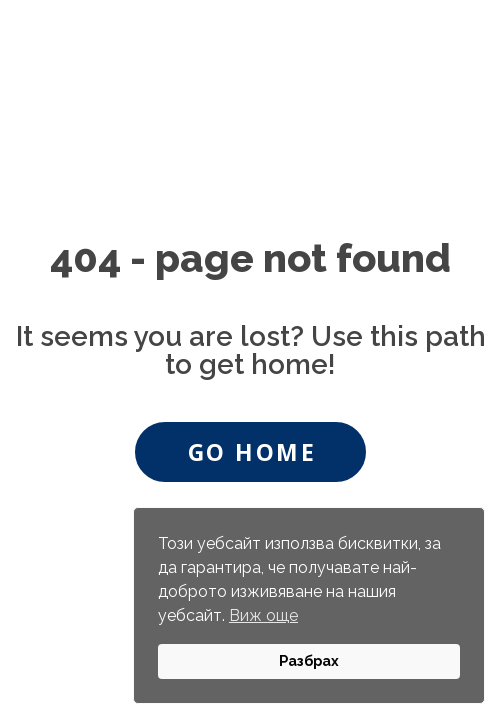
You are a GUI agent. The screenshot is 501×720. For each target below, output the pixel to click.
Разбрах (309, 660)
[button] (250, 452)
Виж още (263, 615)
